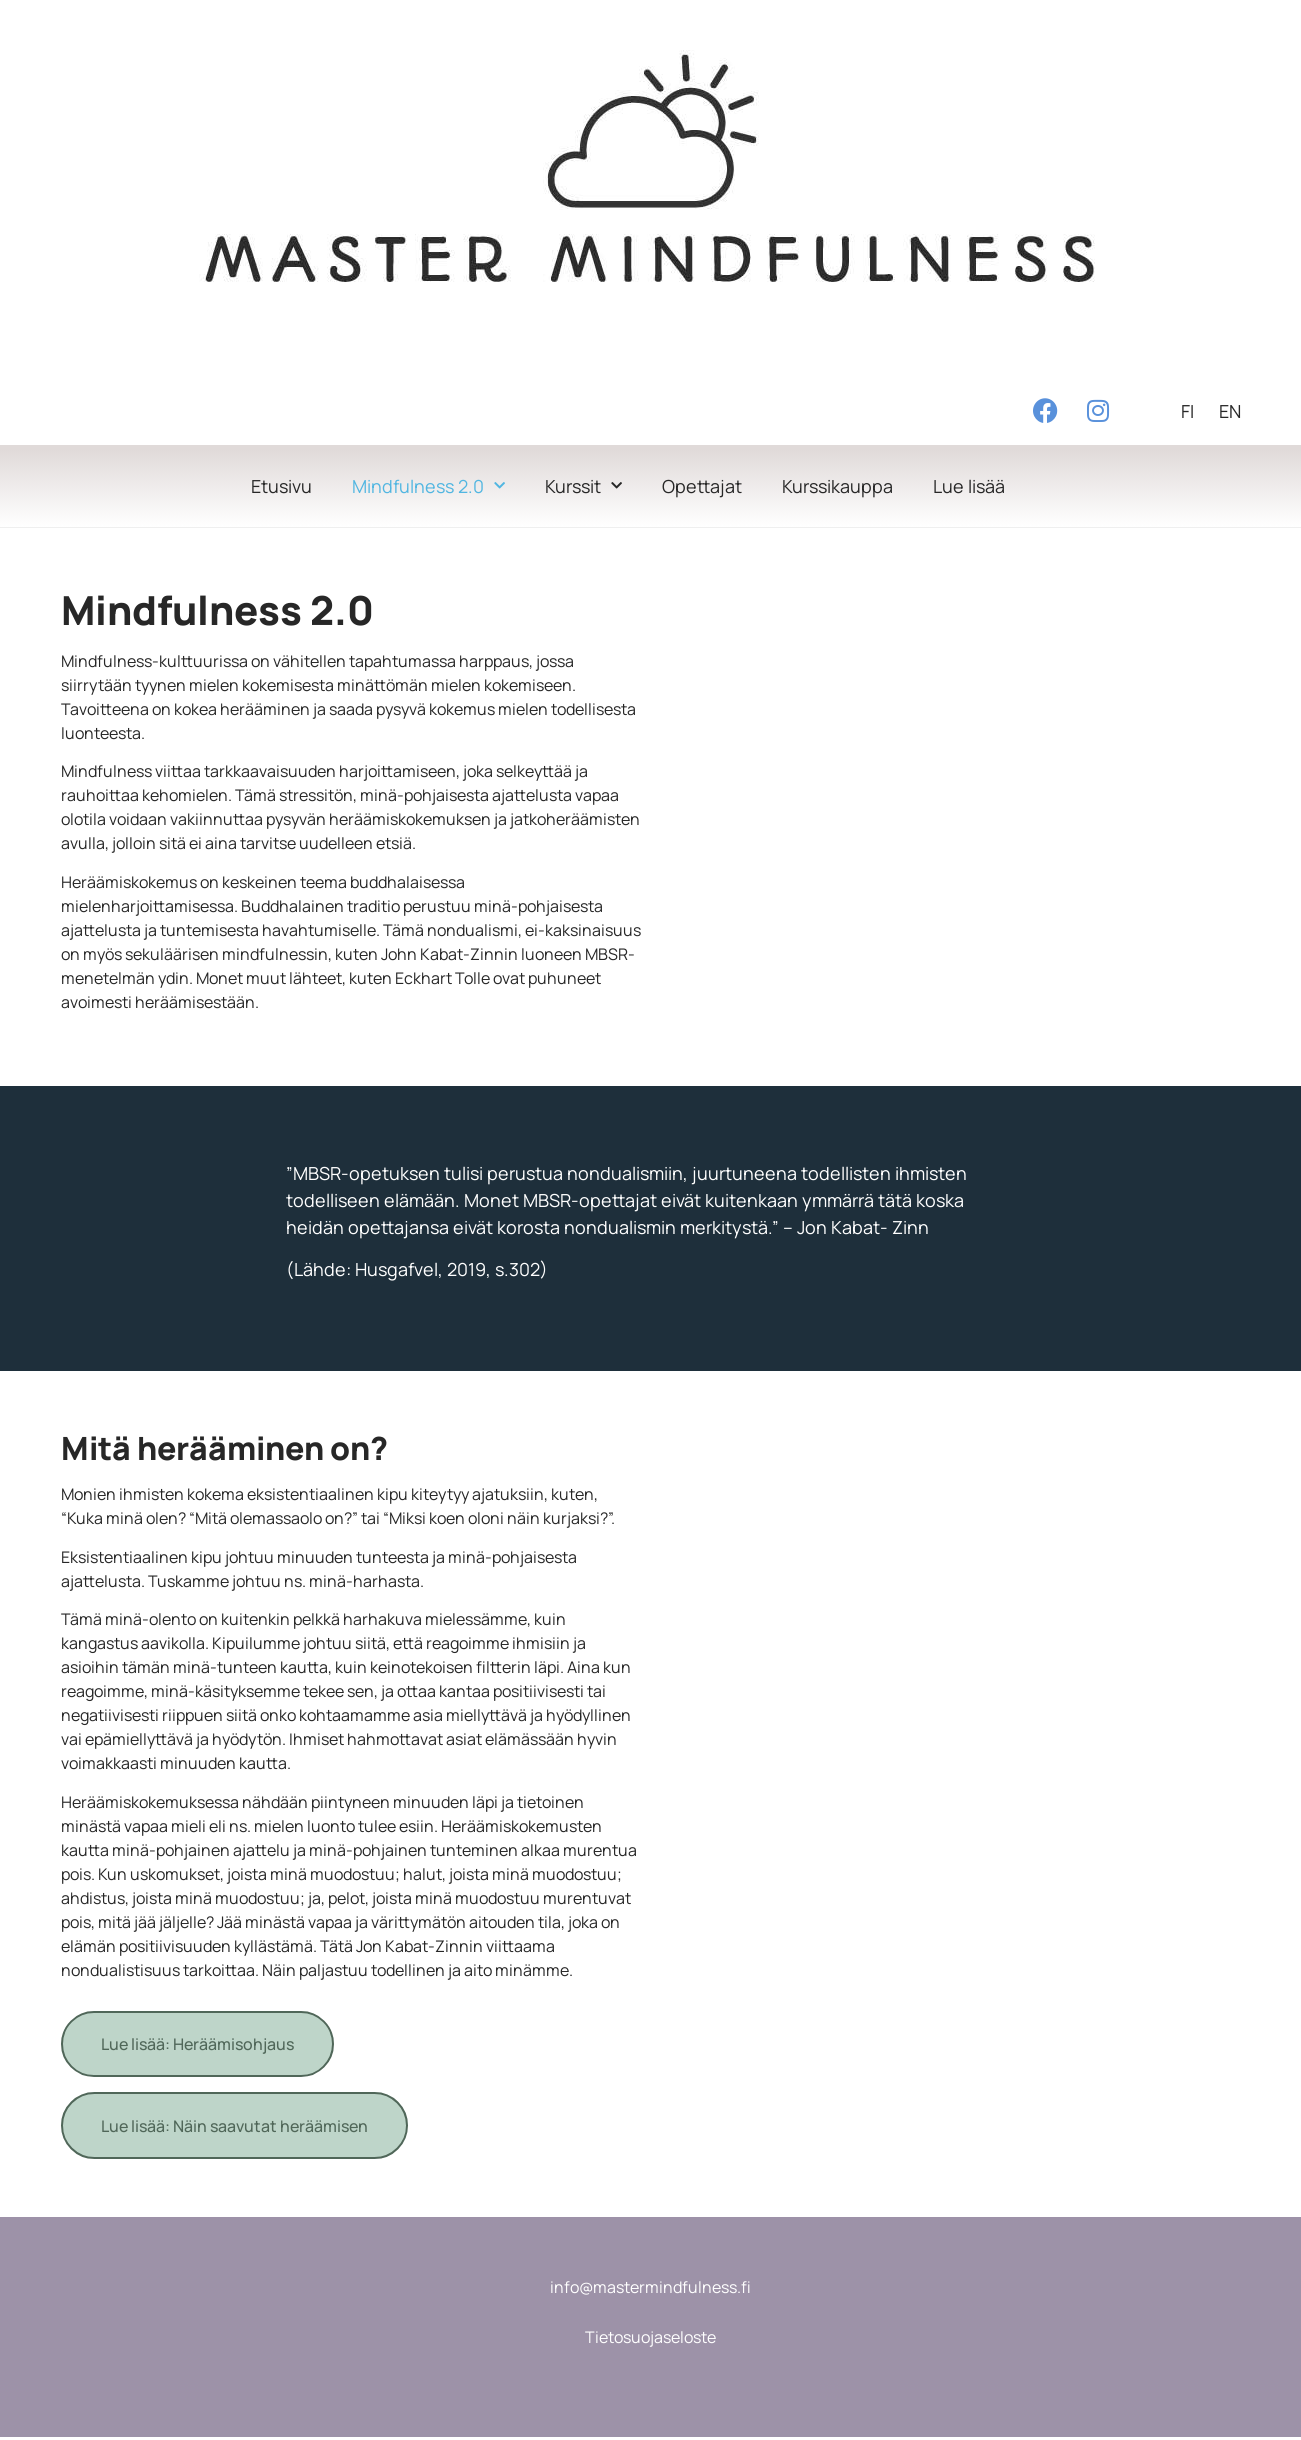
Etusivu (281, 486)
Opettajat (702, 486)
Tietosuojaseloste (650, 2340)
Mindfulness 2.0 (428, 486)
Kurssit (583, 486)
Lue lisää (969, 486)
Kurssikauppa (837, 486)
